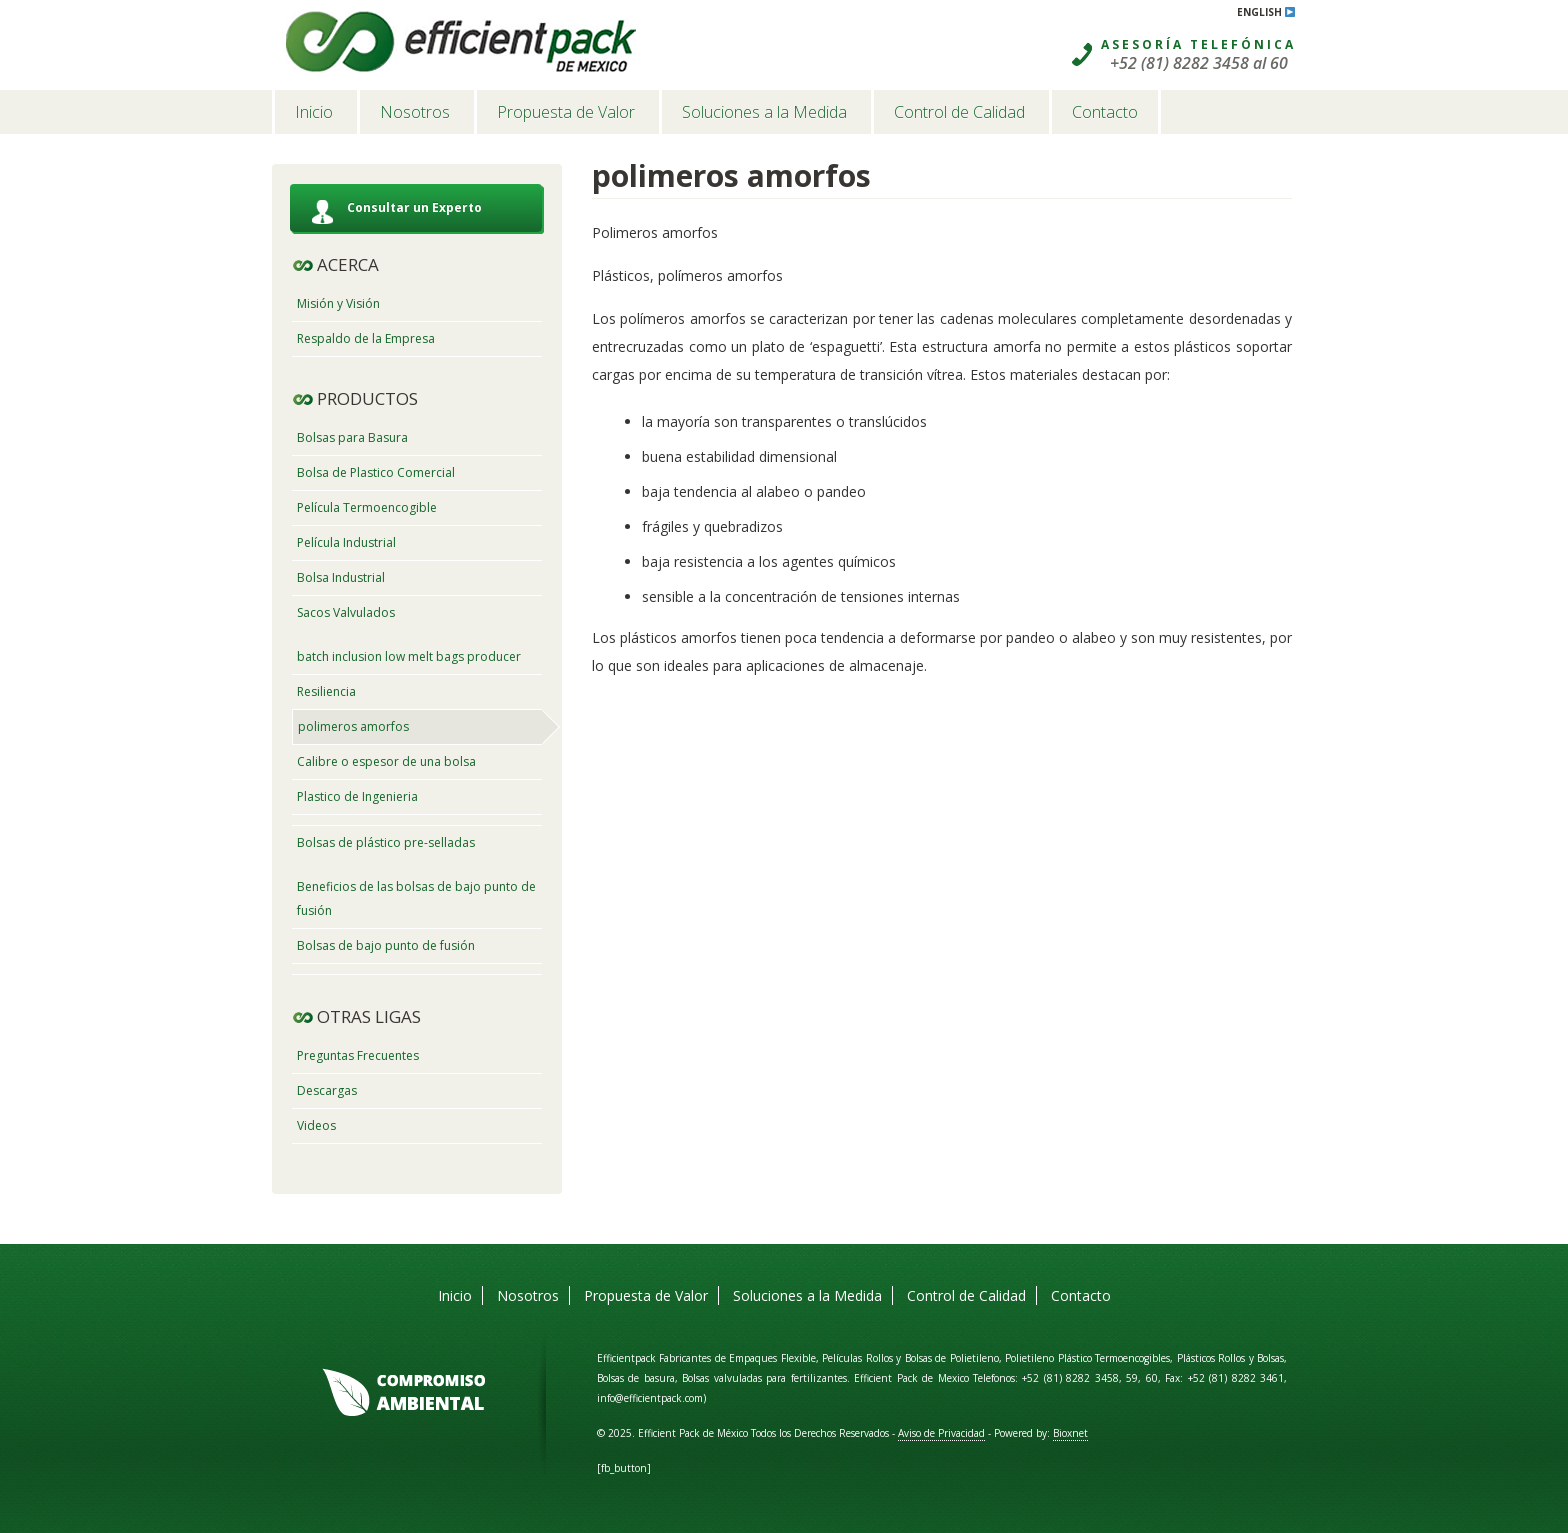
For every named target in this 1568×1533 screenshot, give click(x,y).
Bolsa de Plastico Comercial (376, 472)
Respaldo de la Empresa (366, 338)
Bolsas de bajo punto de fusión (386, 945)
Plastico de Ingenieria (357, 796)
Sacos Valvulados (346, 612)
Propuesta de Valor (566, 112)
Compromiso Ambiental (404, 1393)
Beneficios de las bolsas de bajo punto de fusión (416, 898)
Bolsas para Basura (352, 437)
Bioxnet (1070, 1433)
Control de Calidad (959, 112)
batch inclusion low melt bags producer (409, 656)
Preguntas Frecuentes (358, 1055)
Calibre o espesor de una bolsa (386, 761)
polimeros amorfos (353, 726)
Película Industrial (346, 542)
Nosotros (415, 112)
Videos (316, 1125)
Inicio (314, 112)
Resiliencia (326, 691)
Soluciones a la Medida (764, 112)
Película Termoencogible (367, 507)
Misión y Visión (338, 303)
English (1266, 12)
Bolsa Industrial (341, 577)
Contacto (1105, 112)
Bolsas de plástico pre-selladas (386, 842)
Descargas (327, 1090)
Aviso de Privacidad (941, 1433)
